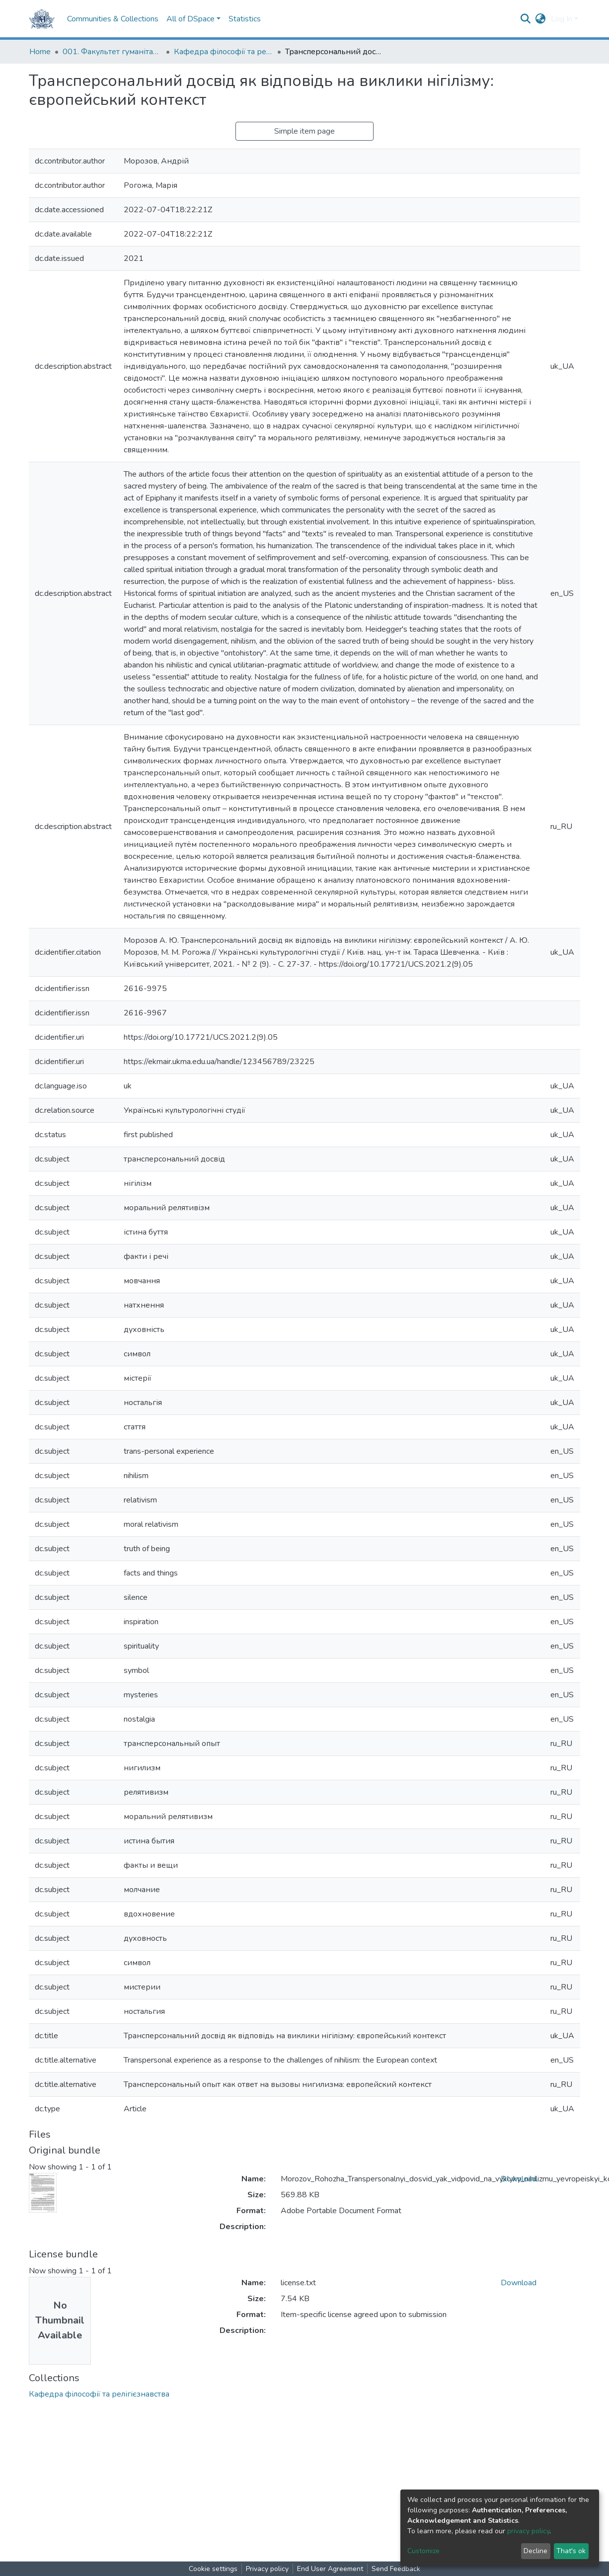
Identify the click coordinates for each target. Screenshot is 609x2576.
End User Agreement (330, 2569)
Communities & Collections (112, 18)
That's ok (571, 2551)
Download (518, 2178)
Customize (423, 2551)
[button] (541, 19)
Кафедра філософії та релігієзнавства (223, 51)
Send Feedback (396, 2569)
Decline (535, 2551)
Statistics (244, 18)
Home (40, 51)
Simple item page (304, 131)
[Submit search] (526, 18)
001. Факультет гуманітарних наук (112, 51)
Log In (561, 18)
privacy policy (528, 2531)
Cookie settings (213, 2569)
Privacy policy (267, 2569)
